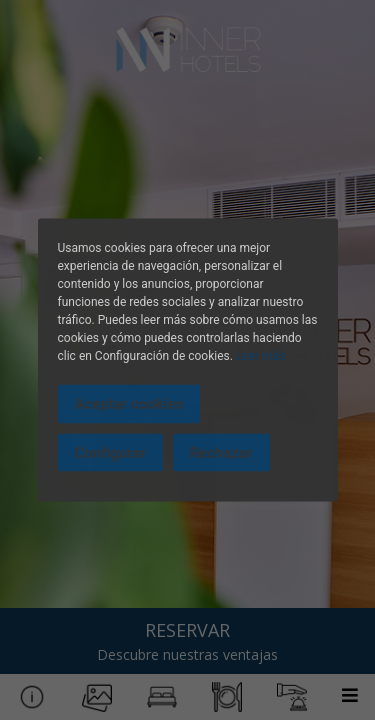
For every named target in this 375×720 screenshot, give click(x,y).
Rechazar (221, 452)
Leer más (260, 356)
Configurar (110, 452)
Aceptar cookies (129, 404)
